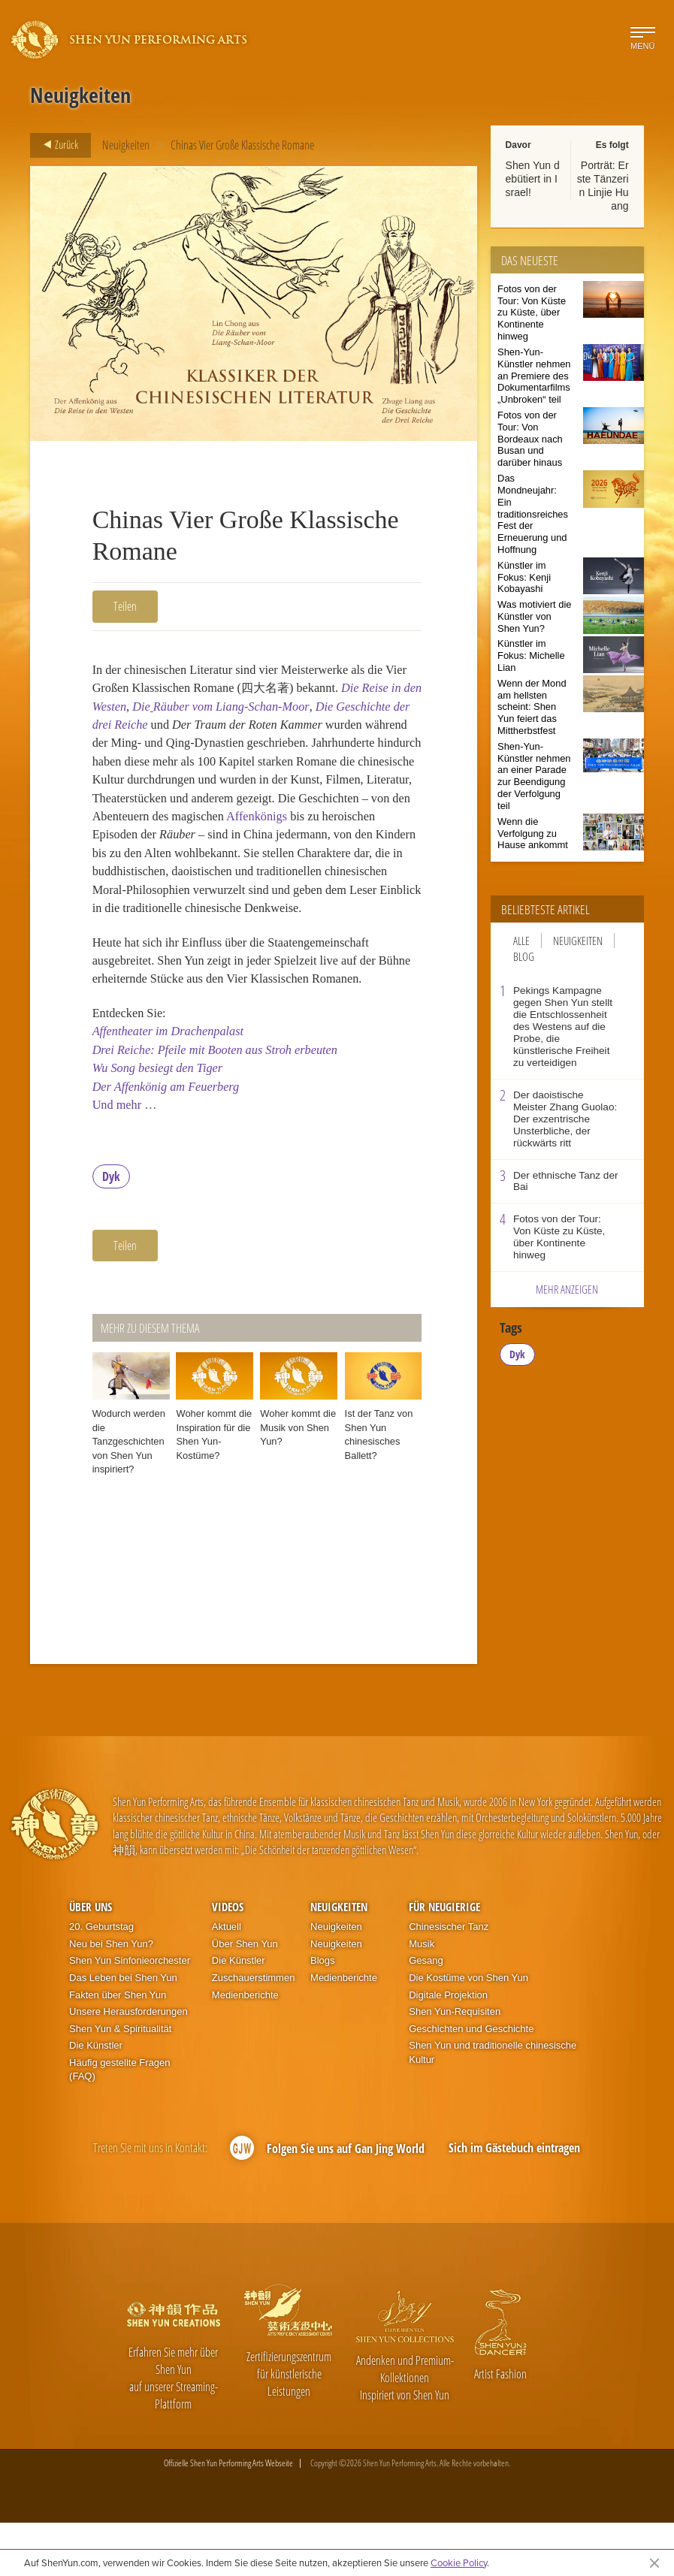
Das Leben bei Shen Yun (123, 2031)
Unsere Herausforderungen (128, 2064)
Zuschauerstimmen (253, 2031)
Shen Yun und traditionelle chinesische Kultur (492, 2105)
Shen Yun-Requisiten (454, 2064)
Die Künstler (95, 2098)
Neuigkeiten (126, 145)
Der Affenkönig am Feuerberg (171, 1137)
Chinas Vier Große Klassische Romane (242, 145)
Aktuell (226, 1980)
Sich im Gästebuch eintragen (514, 2201)
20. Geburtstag (101, 1980)
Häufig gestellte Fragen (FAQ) (119, 2123)
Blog (523, 956)
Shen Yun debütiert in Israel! (533, 178)
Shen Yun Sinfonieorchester (129, 2013)
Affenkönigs (183, 847)
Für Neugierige (444, 1959)
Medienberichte (245, 2048)
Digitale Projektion (448, 2048)
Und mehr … (127, 1156)
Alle (521, 940)
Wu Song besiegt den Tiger (162, 1117)
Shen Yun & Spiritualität (120, 2082)
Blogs (322, 2013)
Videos (227, 1959)
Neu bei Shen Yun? (111, 1997)
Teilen (125, 606)
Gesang (426, 2013)
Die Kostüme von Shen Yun (468, 2031)
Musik (421, 1997)
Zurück (56, 145)
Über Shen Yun (245, 1997)
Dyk (111, 1230)
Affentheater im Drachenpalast (173, 1078)
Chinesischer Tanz (448, 1980)
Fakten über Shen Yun (117, 2048)
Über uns (90, 1959)
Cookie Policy (459, 2562)
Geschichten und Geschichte (471, 2082)
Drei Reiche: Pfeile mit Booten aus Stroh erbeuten (223, 1097)
